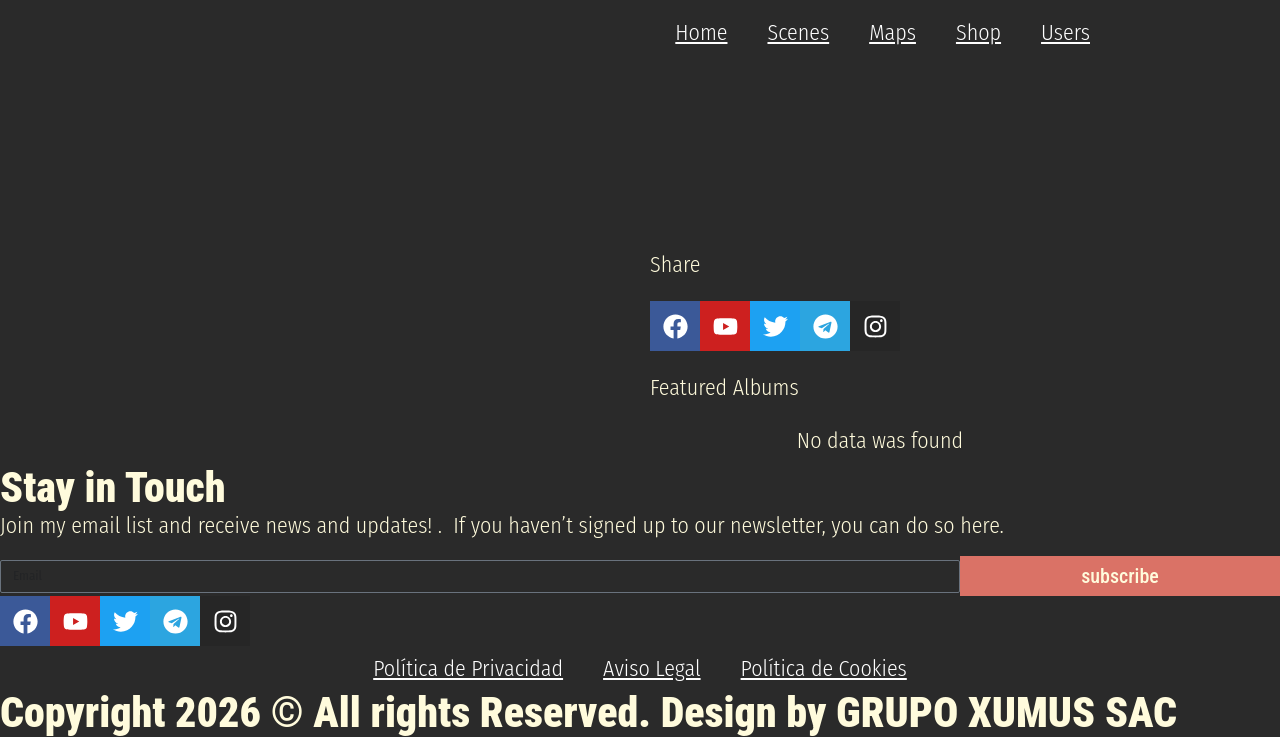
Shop (978, 32)
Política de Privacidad (468, 668)
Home (701, 32)
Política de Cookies (824, 668)
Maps (892, 32)
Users (1065, 32)
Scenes (798, 32)
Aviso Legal (652, 668)
